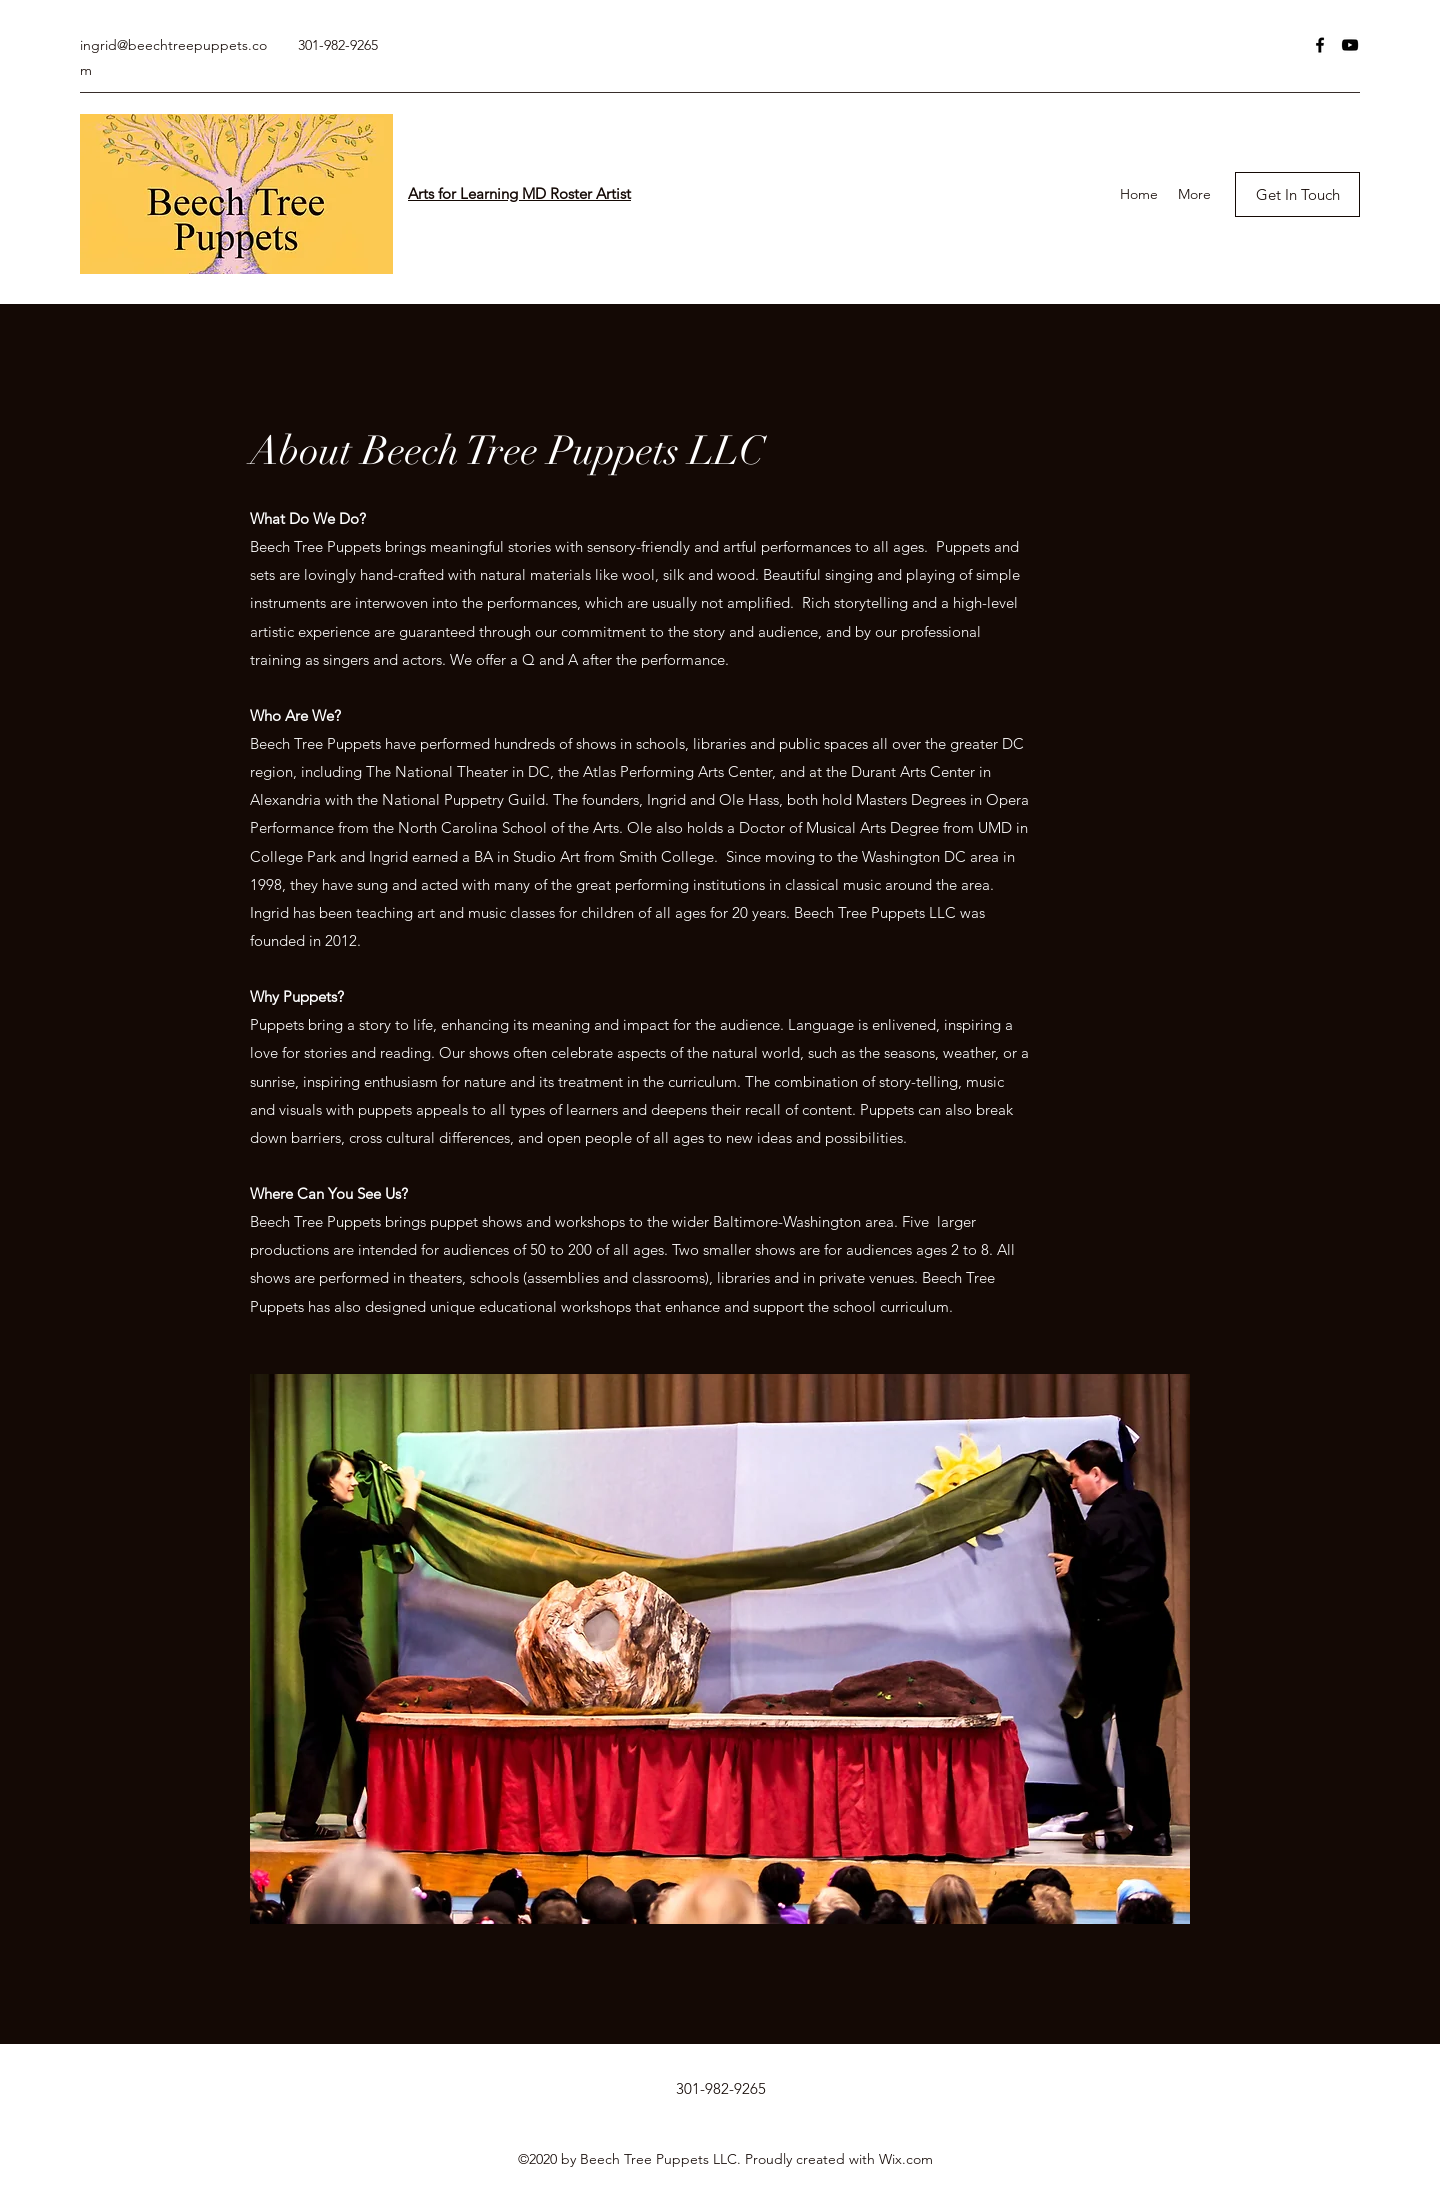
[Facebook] (1320, 45)
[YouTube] (1350, 45)
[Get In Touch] (1297, 194)
